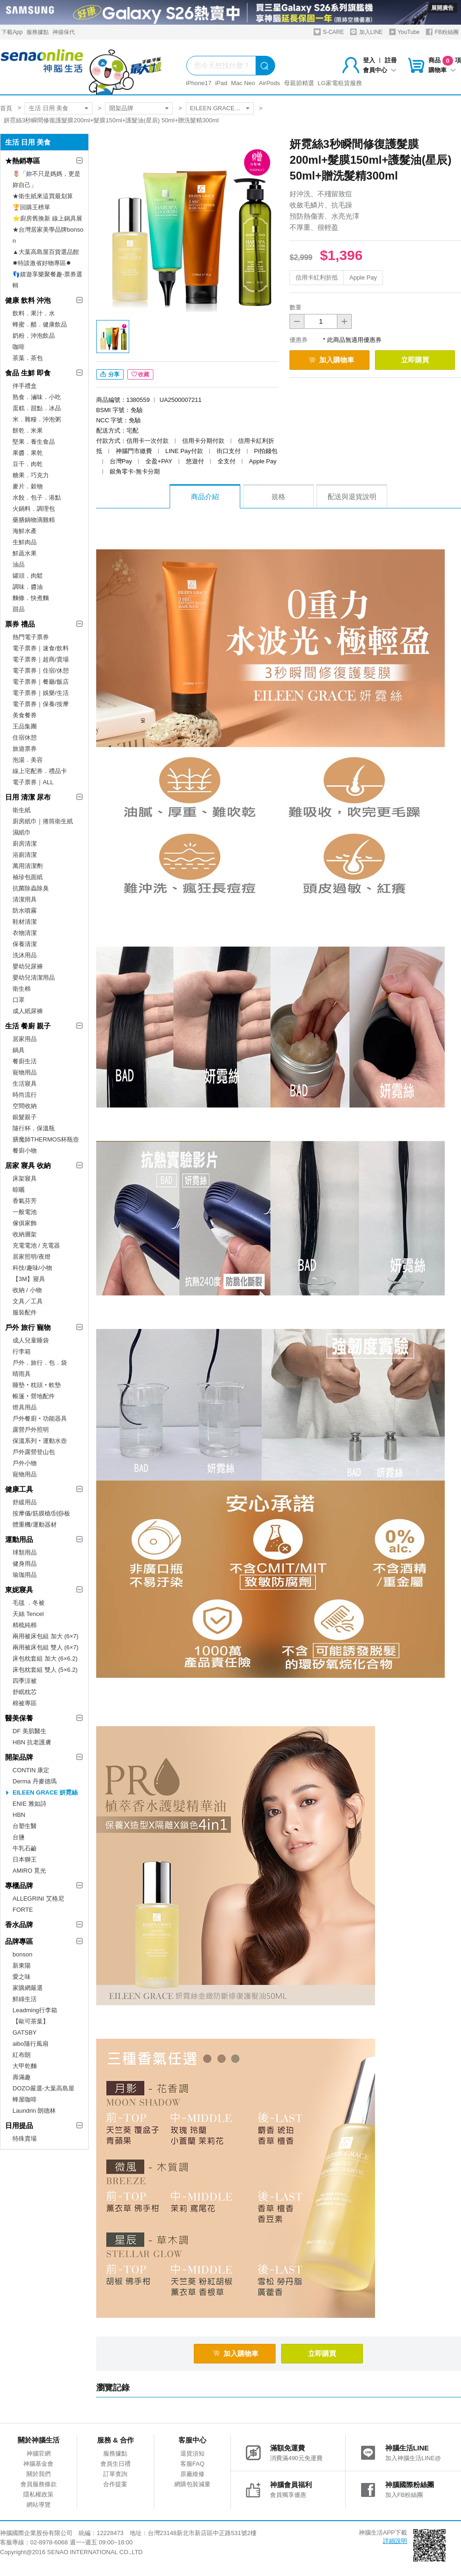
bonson (23, 1954)
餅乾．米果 (28, 430)
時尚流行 (25, 1094)
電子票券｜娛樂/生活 (41, 692)
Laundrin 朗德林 (34, 2110)
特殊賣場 (25, 2138)
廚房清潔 (25, 843)
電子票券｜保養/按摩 (41, 704)
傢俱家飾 (25, 1223)
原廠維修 (192, 2473)
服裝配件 (25, 1312)
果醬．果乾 (28, 452)
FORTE (23, 1909)
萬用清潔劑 (28, 865)
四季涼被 (25, 1680)
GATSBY (25, 2032)
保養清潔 (25, 944)
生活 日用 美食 (48, 108)
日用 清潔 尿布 (28, 797)
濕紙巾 (22, 832)
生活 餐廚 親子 (28, 1026)
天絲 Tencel (28, 1613)
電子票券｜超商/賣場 (41, 659)
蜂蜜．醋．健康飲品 (40, 324)
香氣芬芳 (25, 1200)
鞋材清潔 (25, 921)
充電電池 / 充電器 (36, 1245)
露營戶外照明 (31, 1429)
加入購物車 (331, 360)
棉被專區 (25, 1703)
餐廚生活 (25, 1061)
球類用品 (25, 1552)
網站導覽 (38, 2504)
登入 (369, 60)
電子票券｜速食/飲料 (41, 648)
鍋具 (19, 1050)
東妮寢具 (19, 1590)
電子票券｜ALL (33, 782)
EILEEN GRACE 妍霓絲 (222, 108)
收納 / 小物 (27, 1290)
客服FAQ (192, 2463)
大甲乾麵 (25, 2065)
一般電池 (25, 1211)
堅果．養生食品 (34, 441)
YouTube (404, 31)
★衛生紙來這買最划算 (43, 196)
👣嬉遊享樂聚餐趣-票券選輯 (47, 280)
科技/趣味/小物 (32, 1267)
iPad (221, 83)
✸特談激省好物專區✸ (42, 263)
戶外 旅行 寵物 (28, 1327)
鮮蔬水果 (25, 553)
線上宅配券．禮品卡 (40, 770)
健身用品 (25, 1563)
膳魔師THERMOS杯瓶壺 (46, 1139)
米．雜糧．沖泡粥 (37, 419)
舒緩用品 (25, 1502)
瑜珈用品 (25, 1574)
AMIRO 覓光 (29, 1870)
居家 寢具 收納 (28, 1165)
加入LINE (366, 31)
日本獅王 (25, 1859)
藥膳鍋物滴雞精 (34, 519)
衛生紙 (22, 810)
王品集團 (25, 726)
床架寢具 (25, 1178)
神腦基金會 (38, 2463)
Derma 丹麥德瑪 (35, 1781)
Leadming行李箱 (35, 2010)
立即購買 (415, 360)
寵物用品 (25, 1072)
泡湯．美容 (28, 759)
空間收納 (25, 1105)
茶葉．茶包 (28, 357)
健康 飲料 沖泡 (28, 300)
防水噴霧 (25, 910)
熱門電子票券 (31, 637)
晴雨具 (22, 1373)
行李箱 (22, 1351)
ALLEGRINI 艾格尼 (38, 1898)
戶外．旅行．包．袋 (40, 1362)
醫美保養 (19, 1718)
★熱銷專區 (22, 161)
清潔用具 (25, 899)
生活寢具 (25, 1083)
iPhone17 (198, 83)
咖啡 (19, 346)
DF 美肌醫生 (29, 1731)
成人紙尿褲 (28, 1011)
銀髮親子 (25, 1117)
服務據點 (37, 32)
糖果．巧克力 (31, 475)
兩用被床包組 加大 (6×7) (46, 1636)
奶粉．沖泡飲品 (34, 335)
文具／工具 (28, 1301)
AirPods (269, 83)
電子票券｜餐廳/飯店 (41, 681)
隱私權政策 (38, 2494)
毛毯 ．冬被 (29, 1602)
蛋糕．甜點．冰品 (37, 408)
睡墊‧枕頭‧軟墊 (37, 1384)
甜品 (19, 609)
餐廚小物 (25, 1150)
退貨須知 (192, 2453)
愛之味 (22, 1976)
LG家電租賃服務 (340, 83)
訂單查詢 (115, 2473)
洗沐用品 (25, 955)
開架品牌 (121, 108)
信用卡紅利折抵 (317, 277)
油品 (19, 564)
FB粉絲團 (442, 31)
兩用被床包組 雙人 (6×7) (46, 1647)
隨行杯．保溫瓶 (34, 1128)
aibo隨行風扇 (30, 2043)
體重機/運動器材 (35, 1524)
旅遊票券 (25, 748)
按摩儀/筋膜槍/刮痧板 (41, 1513)
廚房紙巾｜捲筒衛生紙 (43, 821)
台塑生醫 (25, 1825)
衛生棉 (22, 988)
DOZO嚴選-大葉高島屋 (43, 2088)
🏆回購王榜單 (31, 207)
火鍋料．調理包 (34, 508)
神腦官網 (38, 2453)
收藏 (140, 374)
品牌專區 (19, 1941)
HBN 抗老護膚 (32, 1742)
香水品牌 (19, 1925)
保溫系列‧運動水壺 (40, 1440)
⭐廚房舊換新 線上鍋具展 (47, 218)
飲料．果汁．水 (34, 313)
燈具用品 (25, 1407)
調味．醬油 (28, 586)
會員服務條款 (38, 2484)
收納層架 (25, 1234)
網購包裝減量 (192, 2484)
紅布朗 (22, 2054)
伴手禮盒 (25, 385)
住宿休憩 (25, 737)
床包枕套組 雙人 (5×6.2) (45, 1669)
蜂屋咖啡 (25, 2099)
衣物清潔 (25, 932)
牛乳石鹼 (25, 1848)
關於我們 (38, 2473)
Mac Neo (243, 83)
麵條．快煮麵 (31, 597)
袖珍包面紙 (28, 877)
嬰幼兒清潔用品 (34, 977)
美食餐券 (25, 715)
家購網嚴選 (28, 1987)
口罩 (19, 999)
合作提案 (115, 2484)
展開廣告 (442, 8)
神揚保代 (64, 32)
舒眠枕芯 (25, 1691)
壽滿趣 (22, 2077)
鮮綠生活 (25, 1998)
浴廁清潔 (25, 854)
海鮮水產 (25, 530)
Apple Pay (363, 277)
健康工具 (19, 1489)
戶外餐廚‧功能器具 (40, 1418)
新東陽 (22, 1965)
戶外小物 (25, 1463)
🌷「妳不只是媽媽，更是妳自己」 (46, 179)
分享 (109, 374)
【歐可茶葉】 (31, 2021)
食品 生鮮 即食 (28, 373)
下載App (11, 32)
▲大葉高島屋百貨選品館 (46, 251)
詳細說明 (395, 2540)
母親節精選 (299, 83)
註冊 (391, 60)
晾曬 (19, 1189)
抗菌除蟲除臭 (31, 888)
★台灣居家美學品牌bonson (48, 235)
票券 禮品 (20, 624)
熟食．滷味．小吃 (37, 397)
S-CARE (329, 31)
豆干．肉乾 (28, 463)
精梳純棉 (25, 1625)
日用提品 (19, 2125)
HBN (19, 1814)
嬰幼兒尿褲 (28, 966)
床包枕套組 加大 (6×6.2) (45, 1658)
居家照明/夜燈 (32, 1256)
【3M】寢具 (29, 1278)
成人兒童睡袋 (31, 1340)
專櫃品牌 (19, 1885)
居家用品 (25, 1038)
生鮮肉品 (25, 542)
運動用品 (19, 1539)
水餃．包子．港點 (37, 497)
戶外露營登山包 (34, 1451)
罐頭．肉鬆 (28, 575)
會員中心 (379, 70)
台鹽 (19, 1837)
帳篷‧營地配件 (34, 1396)
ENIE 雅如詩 (29, 1803)
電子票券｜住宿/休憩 (41, 670)
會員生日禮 (115, 2463)
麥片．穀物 (28, 486)
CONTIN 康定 (31, 1770)
